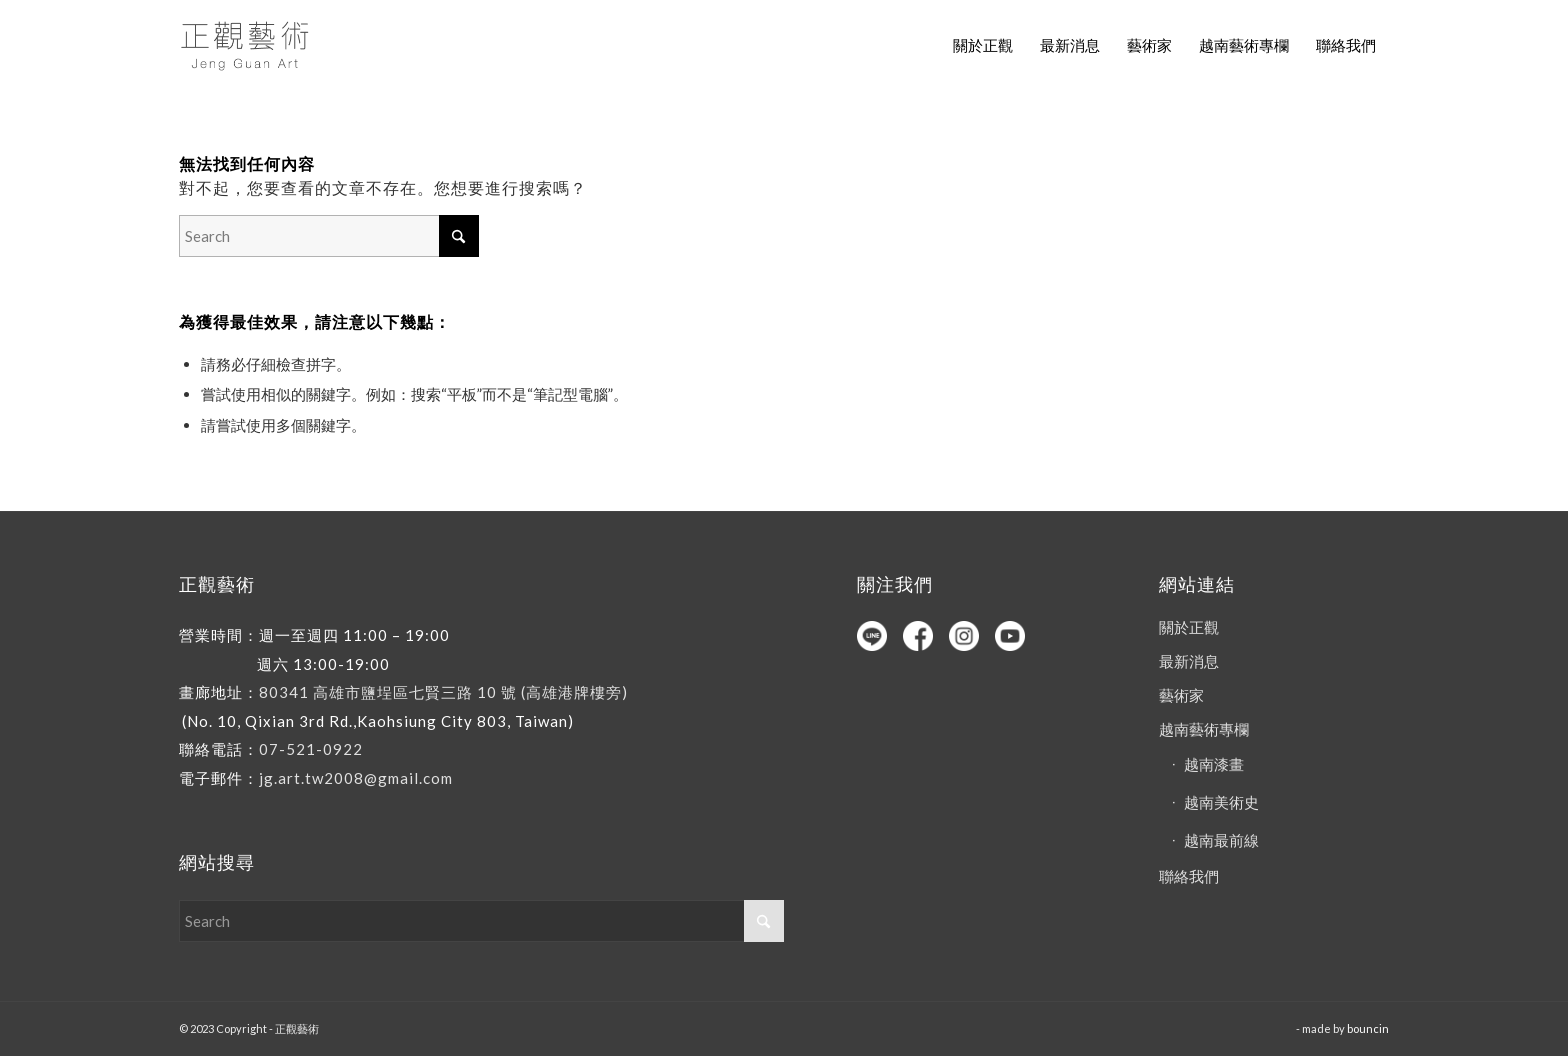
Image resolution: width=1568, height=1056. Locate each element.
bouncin (1368, 1028)
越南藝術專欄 (1204, 729)
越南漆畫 (1214, 764)
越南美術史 (1221, 802)
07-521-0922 (311, 749)
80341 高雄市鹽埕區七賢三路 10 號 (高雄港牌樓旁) (443, 692)
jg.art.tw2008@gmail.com (356, 778)
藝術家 (1181, 695)
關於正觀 (1189, 627)
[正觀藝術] (248, 45)
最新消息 (1189, 661)
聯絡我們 (1189, 876)
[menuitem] (983, 45)
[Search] (329, 236)
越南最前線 (1221, 840)
